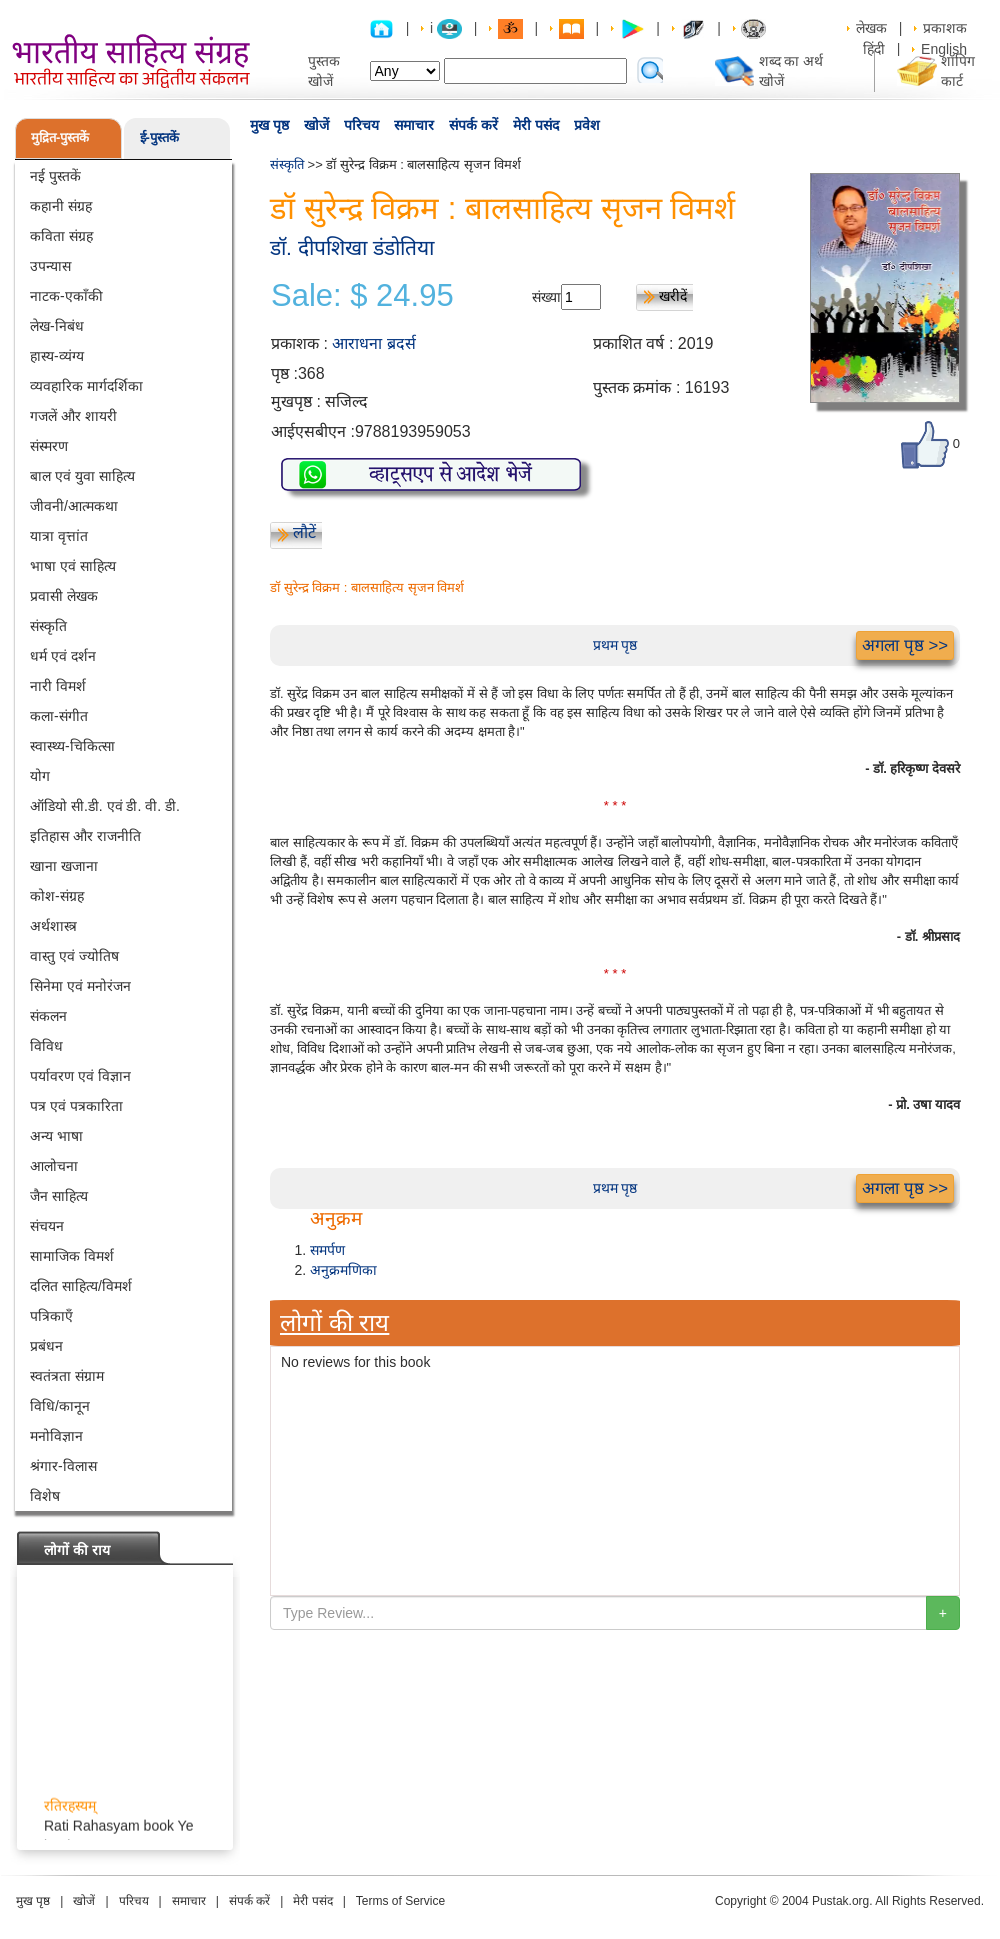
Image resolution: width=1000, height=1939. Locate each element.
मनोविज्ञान (56, 1436)
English (944, 49)
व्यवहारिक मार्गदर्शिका (86, 386)
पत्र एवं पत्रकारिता (76, 1106)
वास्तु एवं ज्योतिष (74, 956)
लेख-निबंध (57, 326)
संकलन (48, 1016)
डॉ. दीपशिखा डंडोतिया (352, 247)
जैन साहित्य (59, 1196)
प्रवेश (587, 125)
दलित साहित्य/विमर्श (81, 1286)
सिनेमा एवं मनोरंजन (80, 986)
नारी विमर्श (58, 686)
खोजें (316, 125)
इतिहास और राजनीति (85, 836)
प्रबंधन (46, 1346)
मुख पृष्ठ (269, 125)
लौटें (304, 532)
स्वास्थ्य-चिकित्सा (72, 746)
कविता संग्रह (61, 236)
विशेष (45, 1496)
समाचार (414, 125)
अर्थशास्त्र (53, 926)
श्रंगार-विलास (63, 1466)
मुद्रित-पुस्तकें (60, 137)
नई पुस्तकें (55, 176)
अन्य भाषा (56, 1136)
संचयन (47, 1226)
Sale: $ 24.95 (362, 296)
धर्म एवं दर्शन (63, 656)
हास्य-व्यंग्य (57, 356)
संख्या (546, 297)
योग (40, 776)
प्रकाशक (945, 28)
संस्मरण (49, 446)
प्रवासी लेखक (64, 596)
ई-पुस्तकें (159, 137)
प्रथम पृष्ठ (615, 645)
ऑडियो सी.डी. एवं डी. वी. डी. (105, 806)
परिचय (361, 125)
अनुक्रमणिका (343, 1270)
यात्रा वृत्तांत (59, 536)
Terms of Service (400, 1901)
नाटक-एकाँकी (66, 296)
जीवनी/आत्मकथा (74, 506)
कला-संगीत (59, 716)
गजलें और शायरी (73, 416)
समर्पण (327, 1250)
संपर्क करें (473, 125)
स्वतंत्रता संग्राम (67, 1376)
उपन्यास (50, 266)
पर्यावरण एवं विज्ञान (80, 1076)
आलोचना (54, 1166)
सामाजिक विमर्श (72, 1256)
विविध (46, 1046)
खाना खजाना (64, 866)
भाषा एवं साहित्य (73, 566)
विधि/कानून (60, 1406)
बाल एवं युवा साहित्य (82, 476)
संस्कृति (48, 626)
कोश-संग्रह (57, 896)
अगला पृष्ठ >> (905, 645)
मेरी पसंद (536, 125)
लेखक (871, 28)
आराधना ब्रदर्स (373, 343)
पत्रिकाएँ (51, 1316)
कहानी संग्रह (61, 206)
